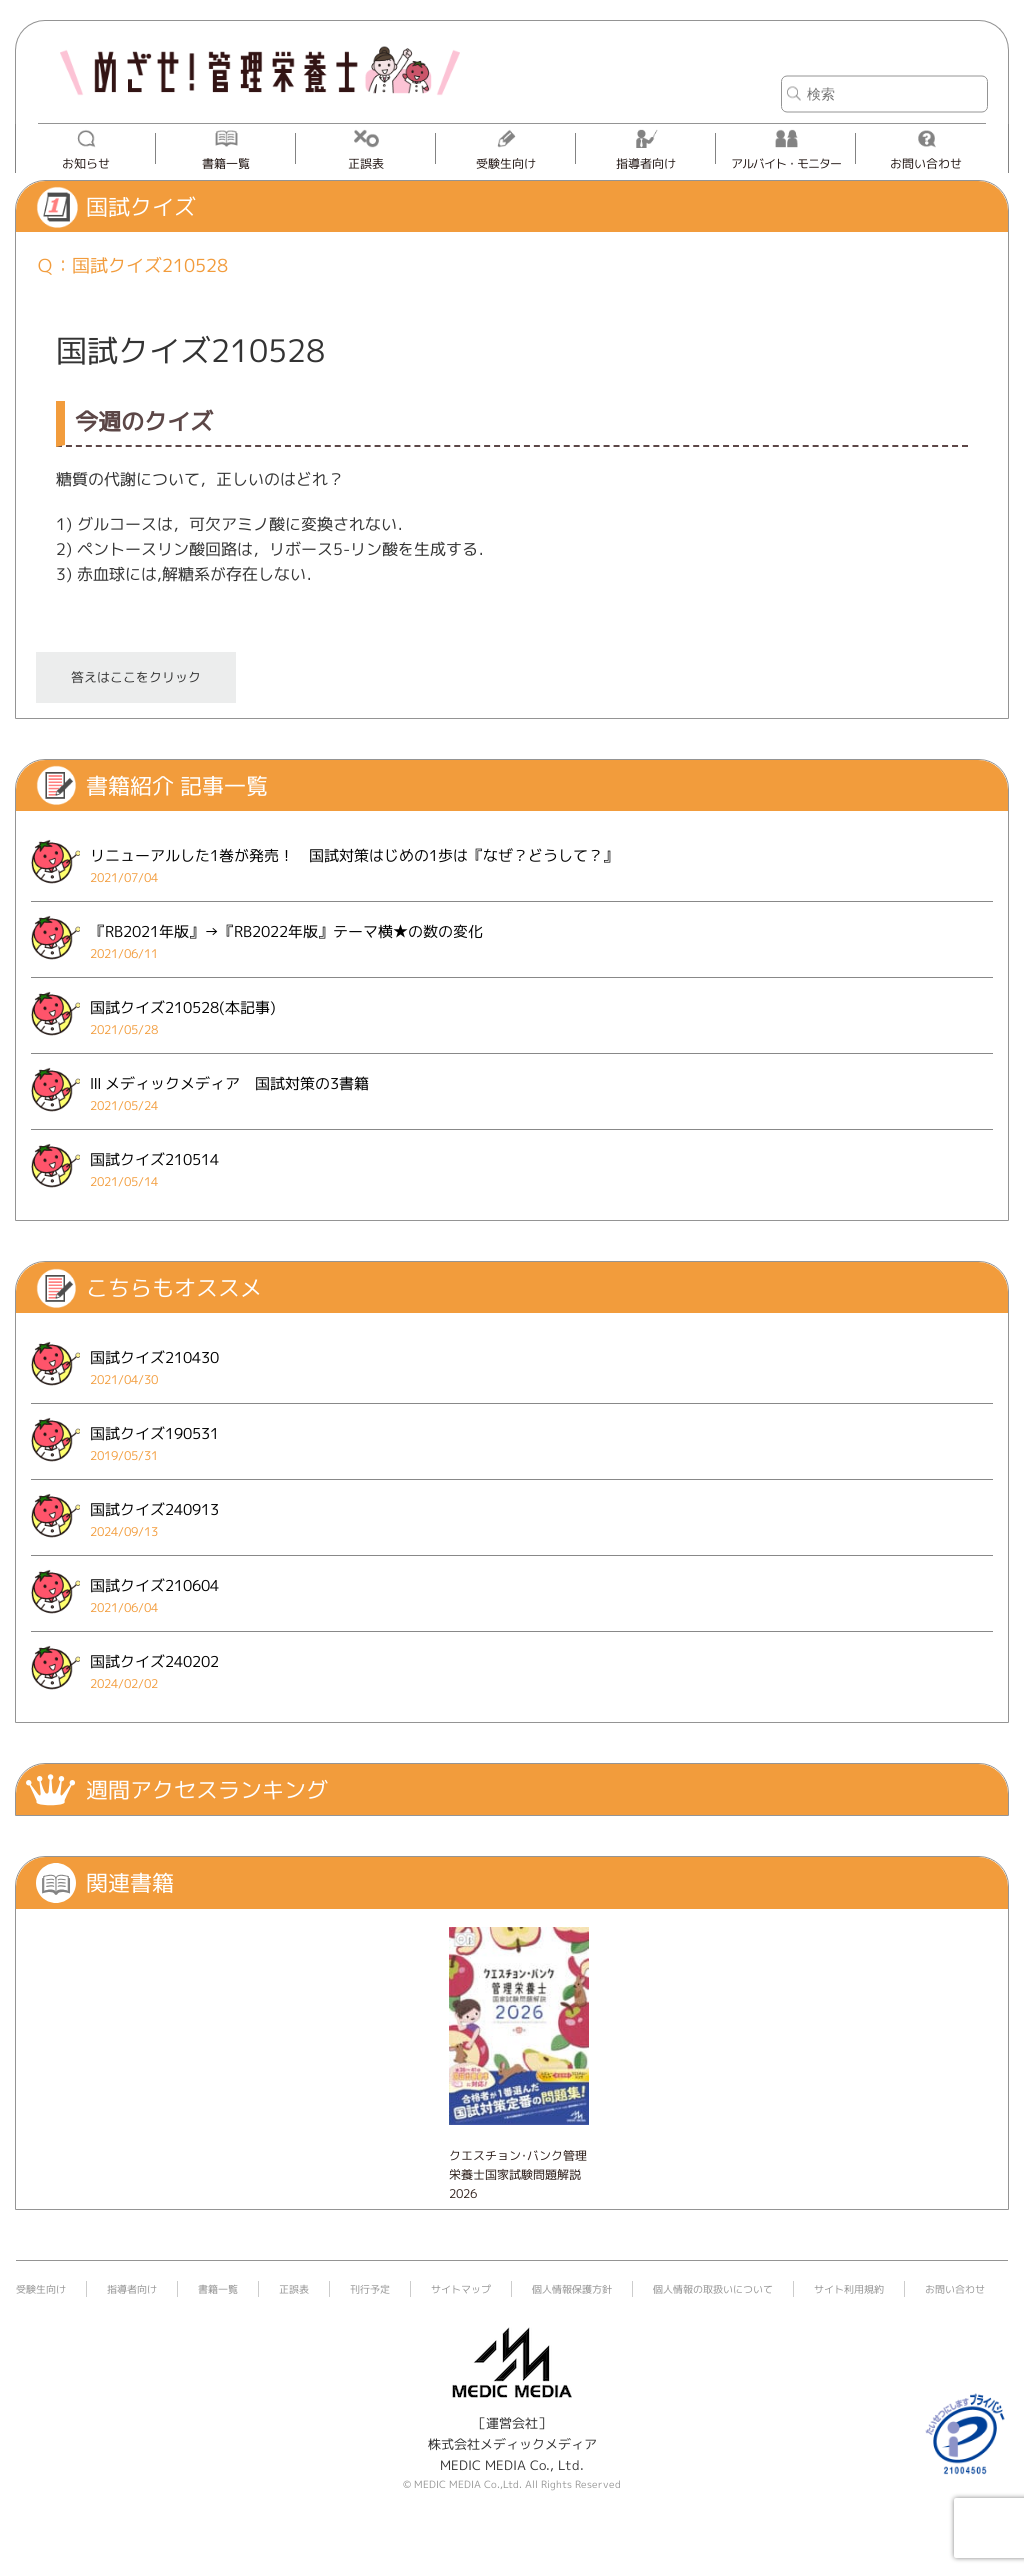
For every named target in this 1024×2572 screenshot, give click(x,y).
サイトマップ (461, 2289)
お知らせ (86, 163)
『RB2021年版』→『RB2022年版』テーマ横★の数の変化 (286, 931)
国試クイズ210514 (154, 1159)
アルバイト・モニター (786, 163)
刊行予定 (370, 2289)
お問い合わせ (926, 163)
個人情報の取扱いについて (713, 2289)
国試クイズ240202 (154, 1661)
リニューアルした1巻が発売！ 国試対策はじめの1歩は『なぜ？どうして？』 (354, 855)
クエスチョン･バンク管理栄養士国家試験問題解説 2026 (518, 2174)
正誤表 (366, 163)
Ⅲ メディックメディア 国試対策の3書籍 (229, 1083)
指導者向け (646, 163)
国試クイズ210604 (154, 1585)
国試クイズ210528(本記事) (183, 1007)
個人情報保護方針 (572, 2289)
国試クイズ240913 (154, 1509)
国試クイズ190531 (154, 1433)
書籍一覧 (226, 163)
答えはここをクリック (136, 677)
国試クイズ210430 (154, 1357)
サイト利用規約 (849, 2289)
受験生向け (506, 163)
